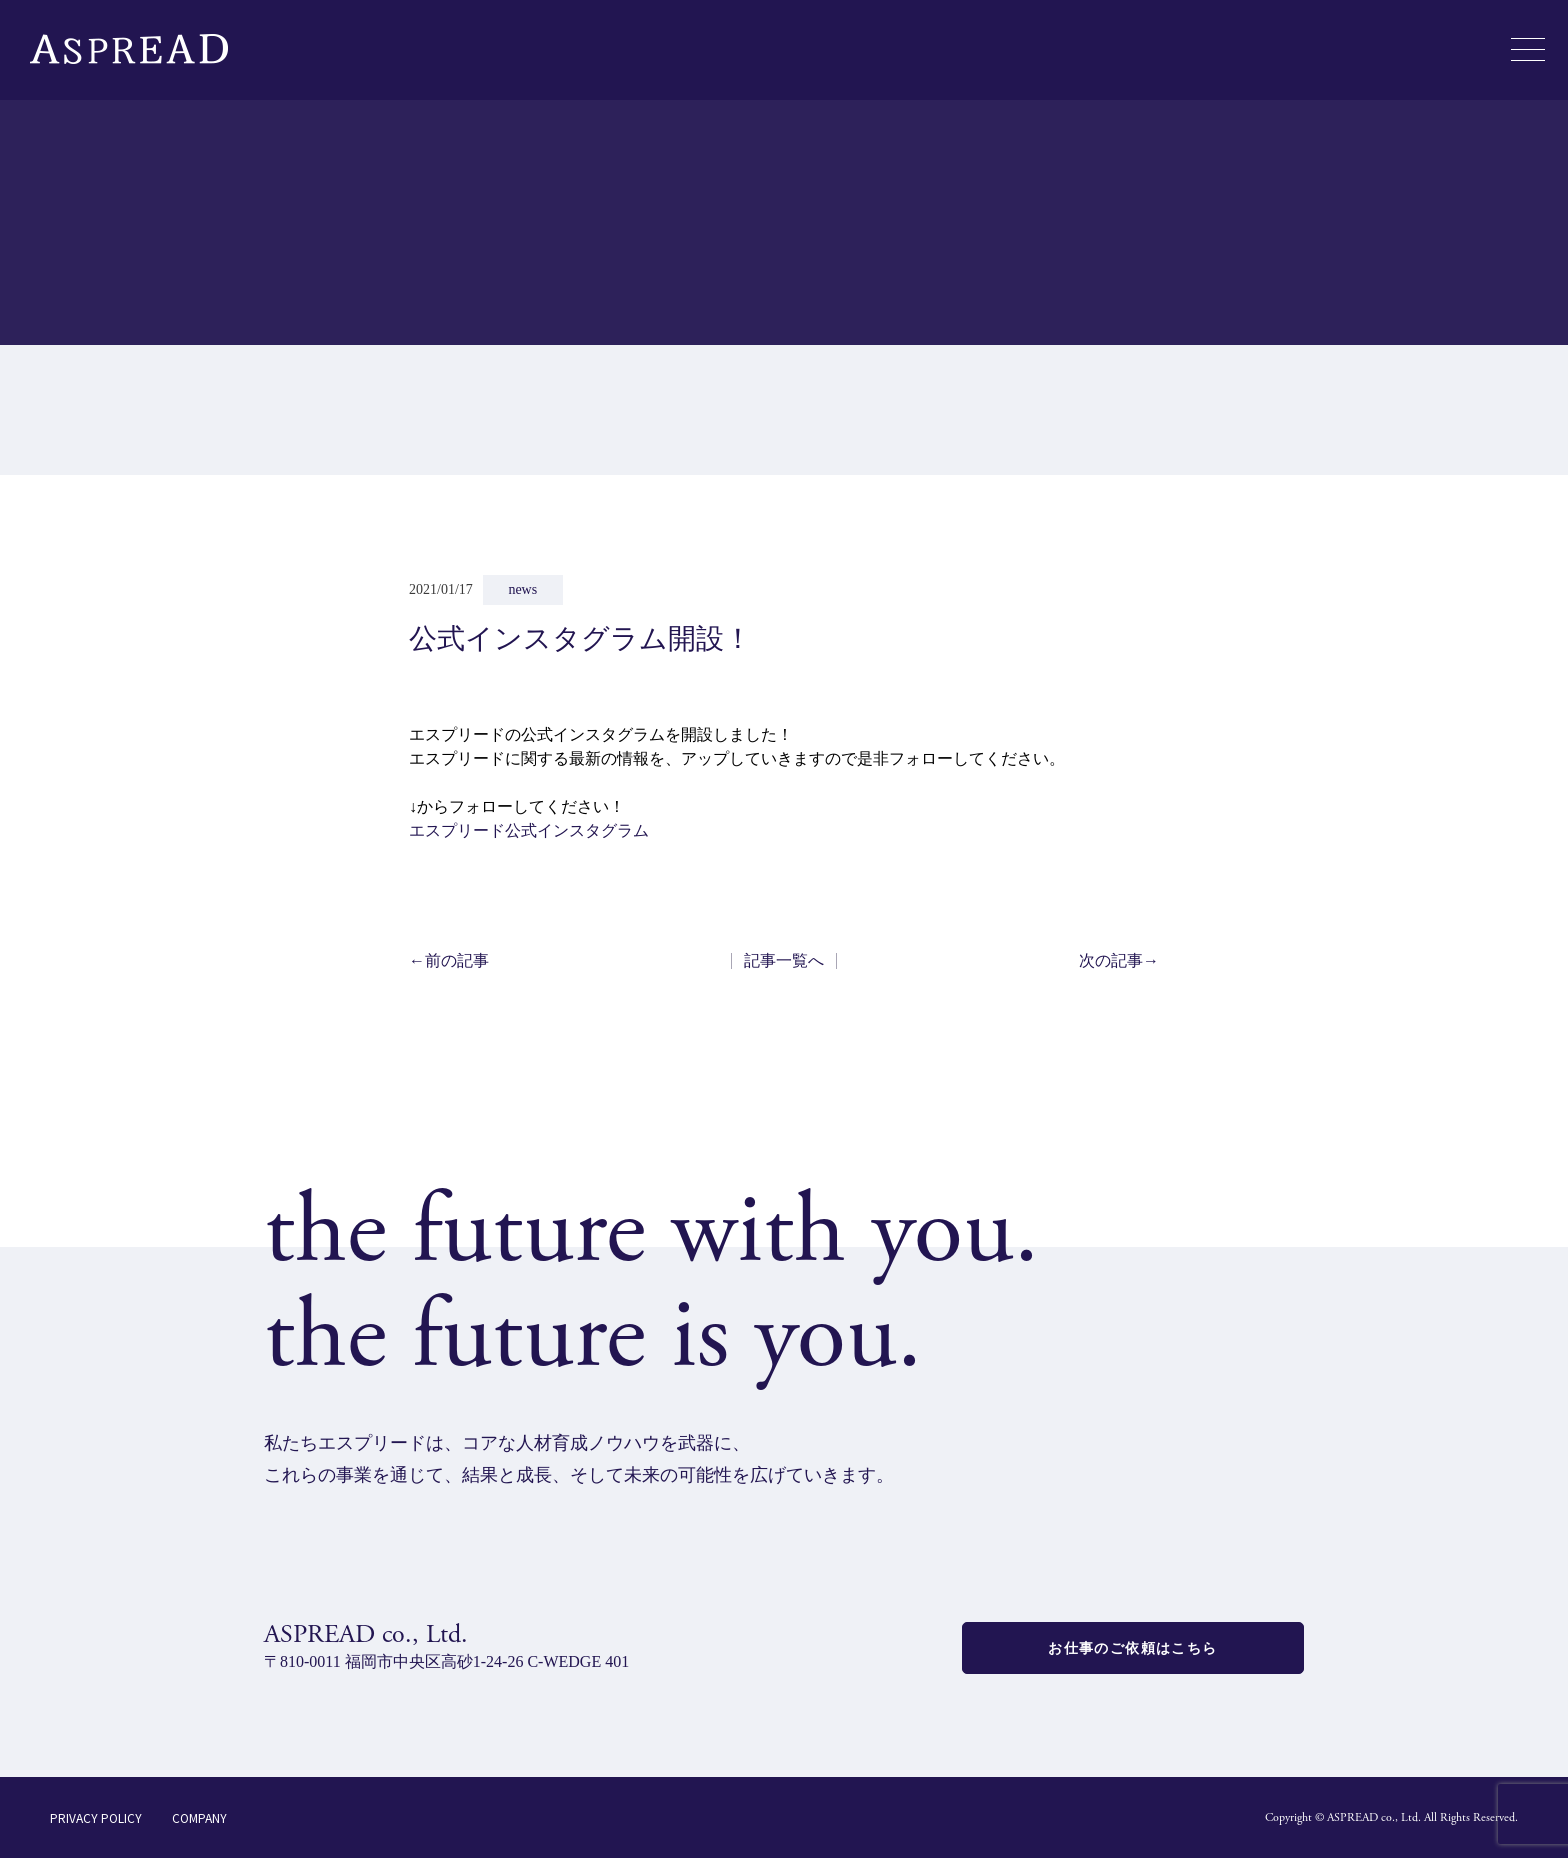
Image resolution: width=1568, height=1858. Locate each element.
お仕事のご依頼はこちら (1132, 1648)
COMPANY (199, 1817)
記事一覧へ (784, 960)
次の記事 (1119, 960)
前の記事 (449, 960)
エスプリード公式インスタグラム (529, 830)
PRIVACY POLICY (96, 1817)
